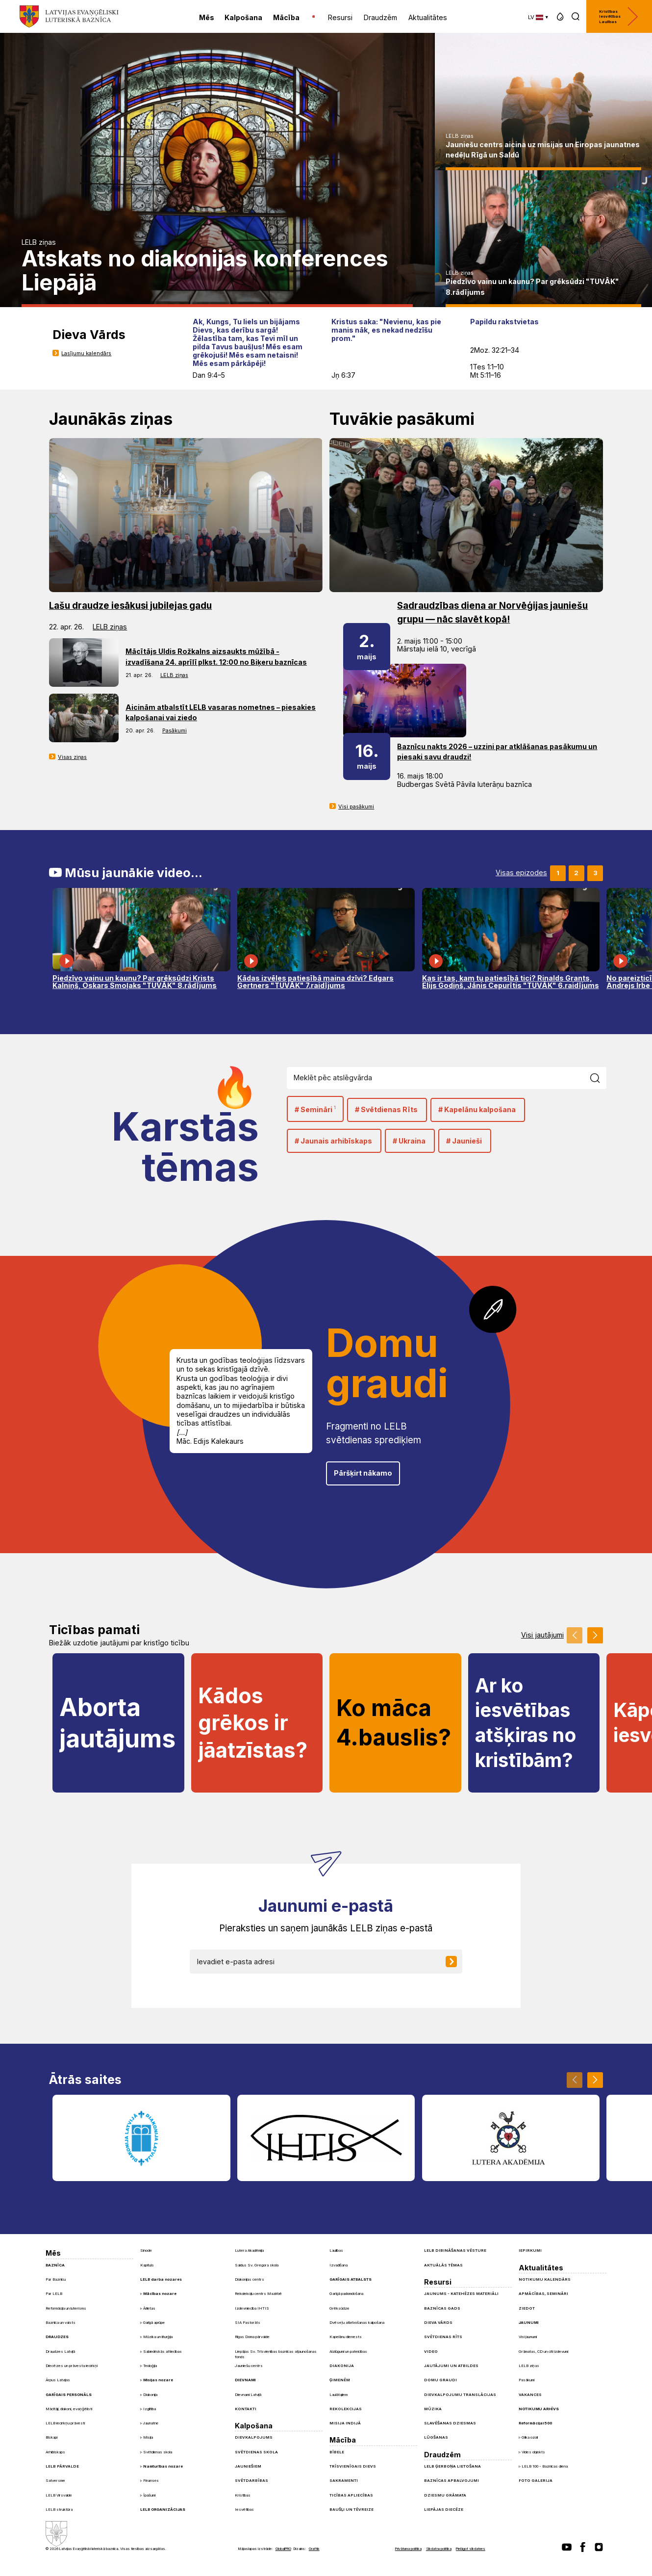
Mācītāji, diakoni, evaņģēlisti (69, 2408)
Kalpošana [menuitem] (243, 17)
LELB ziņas (39, 242)
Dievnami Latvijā (248, 2394)
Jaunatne (150, 2423)
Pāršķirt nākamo (363, 1473)
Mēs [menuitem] (206, 17)
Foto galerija (535, 2480)
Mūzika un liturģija (158, 2337)
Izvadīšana (338, 2265)
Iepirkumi (530, 2250)
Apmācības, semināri (543, 2293)
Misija (148, 2437)
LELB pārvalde (62, 2466)
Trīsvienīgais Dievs (352, 2466)
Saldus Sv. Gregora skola (256, 2265)
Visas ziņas (72, 757)
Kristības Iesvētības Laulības (618, 16)
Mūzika (433, 2408)
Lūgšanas (436, 2437)
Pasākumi (174, 730)
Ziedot (527, 2308)
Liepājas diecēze (443, 2509)
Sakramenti (343, 2480)
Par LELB (54, 2293)
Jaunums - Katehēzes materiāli (461, 2293)
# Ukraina (409, 1141)
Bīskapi (51, 2437)
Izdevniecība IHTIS (252, 2308)
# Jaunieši (464, 1141)
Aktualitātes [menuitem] (427, 17)
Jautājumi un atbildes (451, 2365)
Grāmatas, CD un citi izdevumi (543, 2351)
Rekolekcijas (345, 2408)
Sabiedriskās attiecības (162, 2351)
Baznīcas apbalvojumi (451, 2480)
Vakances (530, 2394)
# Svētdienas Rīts (386, 1109)
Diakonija (150, 2395)
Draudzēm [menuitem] (380, 17)
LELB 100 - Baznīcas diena (545, 2466)
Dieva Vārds (438, 2322)
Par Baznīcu (56, 2279)
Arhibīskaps (55, 2451)
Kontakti (245, 2408)
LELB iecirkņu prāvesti (65, 2422)
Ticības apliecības (351, 2495)
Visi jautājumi (542, 1635)
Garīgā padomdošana (346, 2293)
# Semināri (315, 1109)
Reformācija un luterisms (66, 2308)
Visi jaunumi (528, 2336)
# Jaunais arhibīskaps (333, 1141)
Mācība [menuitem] (286, 17)
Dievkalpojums (254, 2437)
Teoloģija (150, 2366)
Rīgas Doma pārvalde (252, 2336)
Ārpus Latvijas (58, 2379)
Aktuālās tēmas (443, 2265)
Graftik (314, 2549)
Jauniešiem (248, 2466)
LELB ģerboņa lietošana (452, 2466)
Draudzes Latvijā (60, 2351)
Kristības (243, 2495)
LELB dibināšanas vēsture (455, 2250)
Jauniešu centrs (249, 2365)
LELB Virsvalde (59, 2495)
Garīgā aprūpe (154, 2322)
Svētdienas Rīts (443, 2336)
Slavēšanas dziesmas (450, 2422)
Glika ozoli (530, 2437)
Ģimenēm (339, 2379)
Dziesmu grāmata (445, 2495)
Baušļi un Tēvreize (351, 2509)
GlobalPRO (283, 2549)
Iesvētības (244, 2509)
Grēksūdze (339, 2308)
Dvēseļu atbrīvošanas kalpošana (356, 2322)
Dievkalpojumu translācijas (460, 2394)
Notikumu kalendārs (545, 2279)
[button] (560, 16)
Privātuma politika (408, 2549)
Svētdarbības (251, 2480)
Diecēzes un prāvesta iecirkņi (72, 2365)
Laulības (336, 2250)
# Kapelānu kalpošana (477, 1109)
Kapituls (147, 2265)
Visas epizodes (521, 872)
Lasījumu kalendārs (86, 353)
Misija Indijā (345, 2422)
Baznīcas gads (442, 2308)
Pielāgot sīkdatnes (470, 2549)
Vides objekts (533, 2451)
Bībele (336, 2451)
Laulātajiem (338, 2394)
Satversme (55, 2480)
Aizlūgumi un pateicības (348, 2351)
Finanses (151, 2480)
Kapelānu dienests (345, 2336)
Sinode (146, 2250)
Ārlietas (149, 2308)
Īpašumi (149, 2495)
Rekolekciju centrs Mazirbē (258, 2293)
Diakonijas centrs (249, 2279)
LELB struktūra (59, 2509)
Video (431, 2351)
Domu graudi (440, 2379)
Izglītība (149, 2409)
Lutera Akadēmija (249, 2250)
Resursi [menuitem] (340, 17)
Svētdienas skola (157, 2452)
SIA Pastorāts (247, 2322)
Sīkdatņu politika (438, 2549)
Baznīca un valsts (60, 2322)
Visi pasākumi (356, 806)
